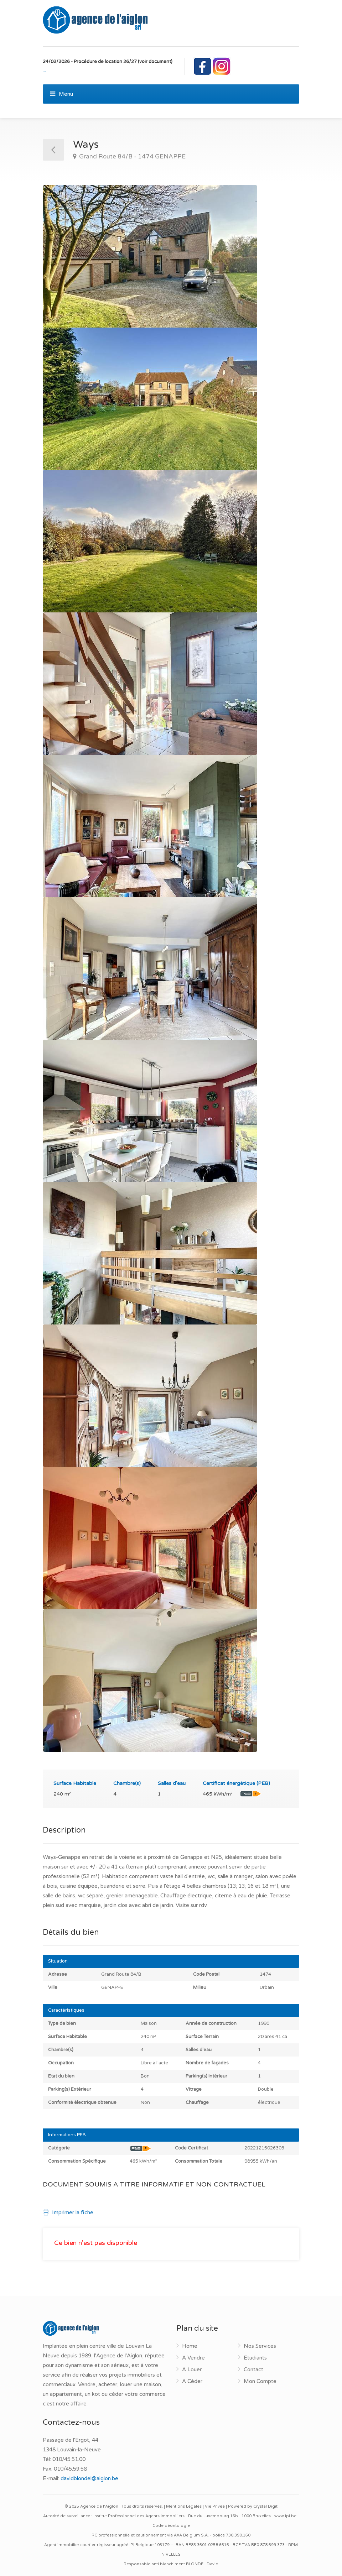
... (44, 70)
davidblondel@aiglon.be (89, 2478)
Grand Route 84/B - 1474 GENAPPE (132, 156)
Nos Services (260, 2346)
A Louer (192, 2369)
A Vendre (193, 2358)
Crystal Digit (265, 2506)
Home (189, 2346)
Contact (253, 2369)
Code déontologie (171, 2525)
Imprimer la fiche (68, 2212)
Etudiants (255, 2358)
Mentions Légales (184, 2506)
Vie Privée (215, 2506)
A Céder (192, 2381)
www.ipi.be (285, 2516)
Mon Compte (260, 2381)
